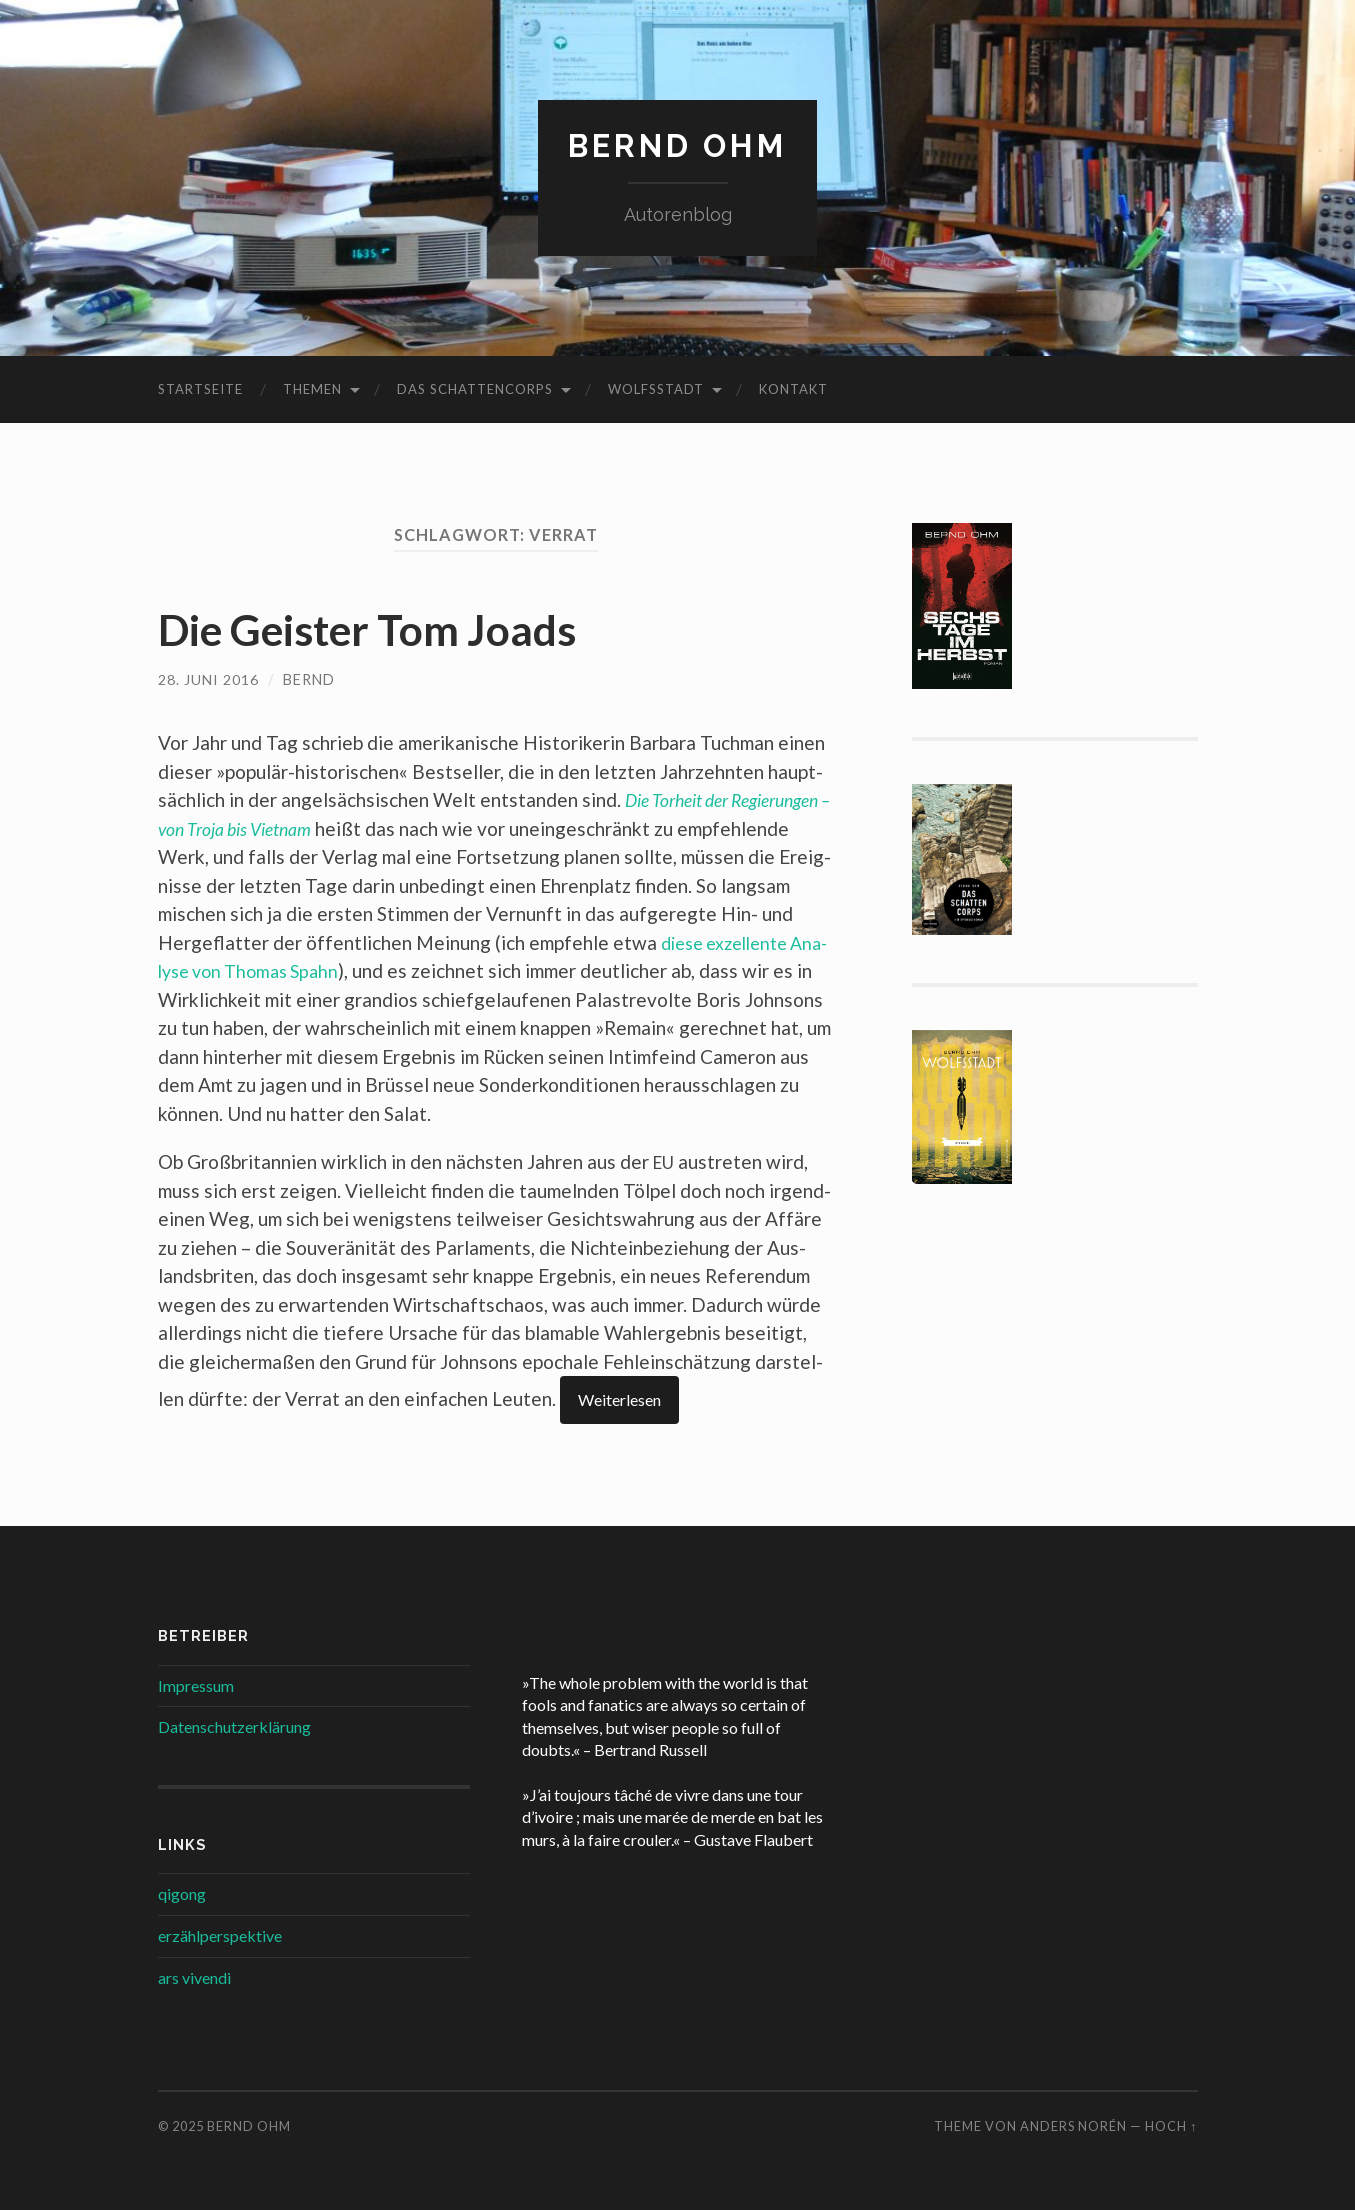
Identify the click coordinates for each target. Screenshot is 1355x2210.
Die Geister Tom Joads (379, 629)
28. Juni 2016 (208, 679)
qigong (182, 1893)
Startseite (200, 389)
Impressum (196, 1684)
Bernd (309, 679)
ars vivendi (194, 1976)
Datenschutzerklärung (234, 1726)
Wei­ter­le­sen (619, 1399)
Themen (312, 389)
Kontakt (793, 389)
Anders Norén (1073, 2126)
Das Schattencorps (475, 389)
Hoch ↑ (1171, 2126)
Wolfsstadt (656, 389)
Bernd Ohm (677, 145)
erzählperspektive (220, 1934)
